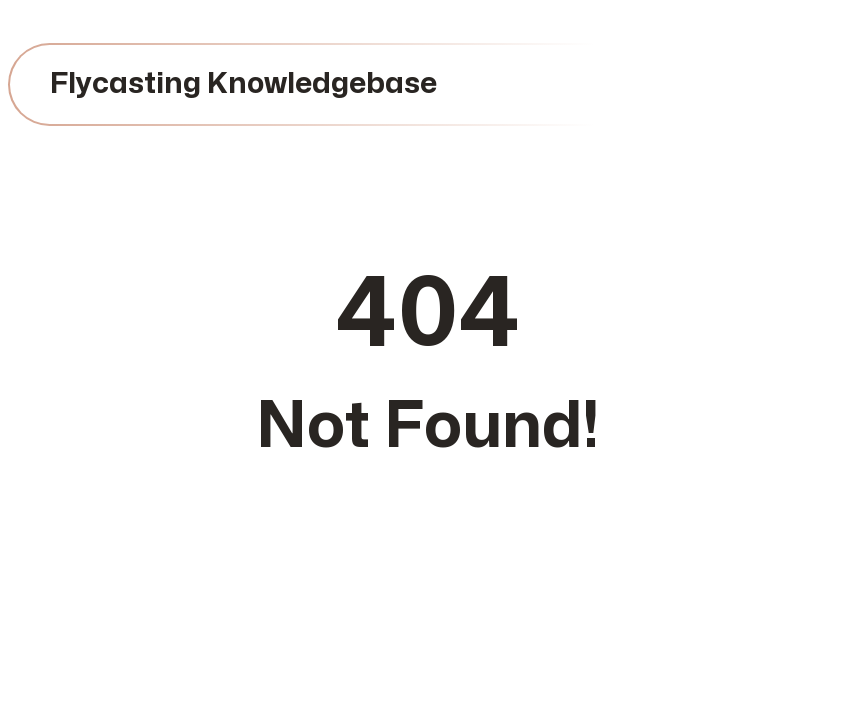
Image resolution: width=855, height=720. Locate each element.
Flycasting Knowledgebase (243, 84)
